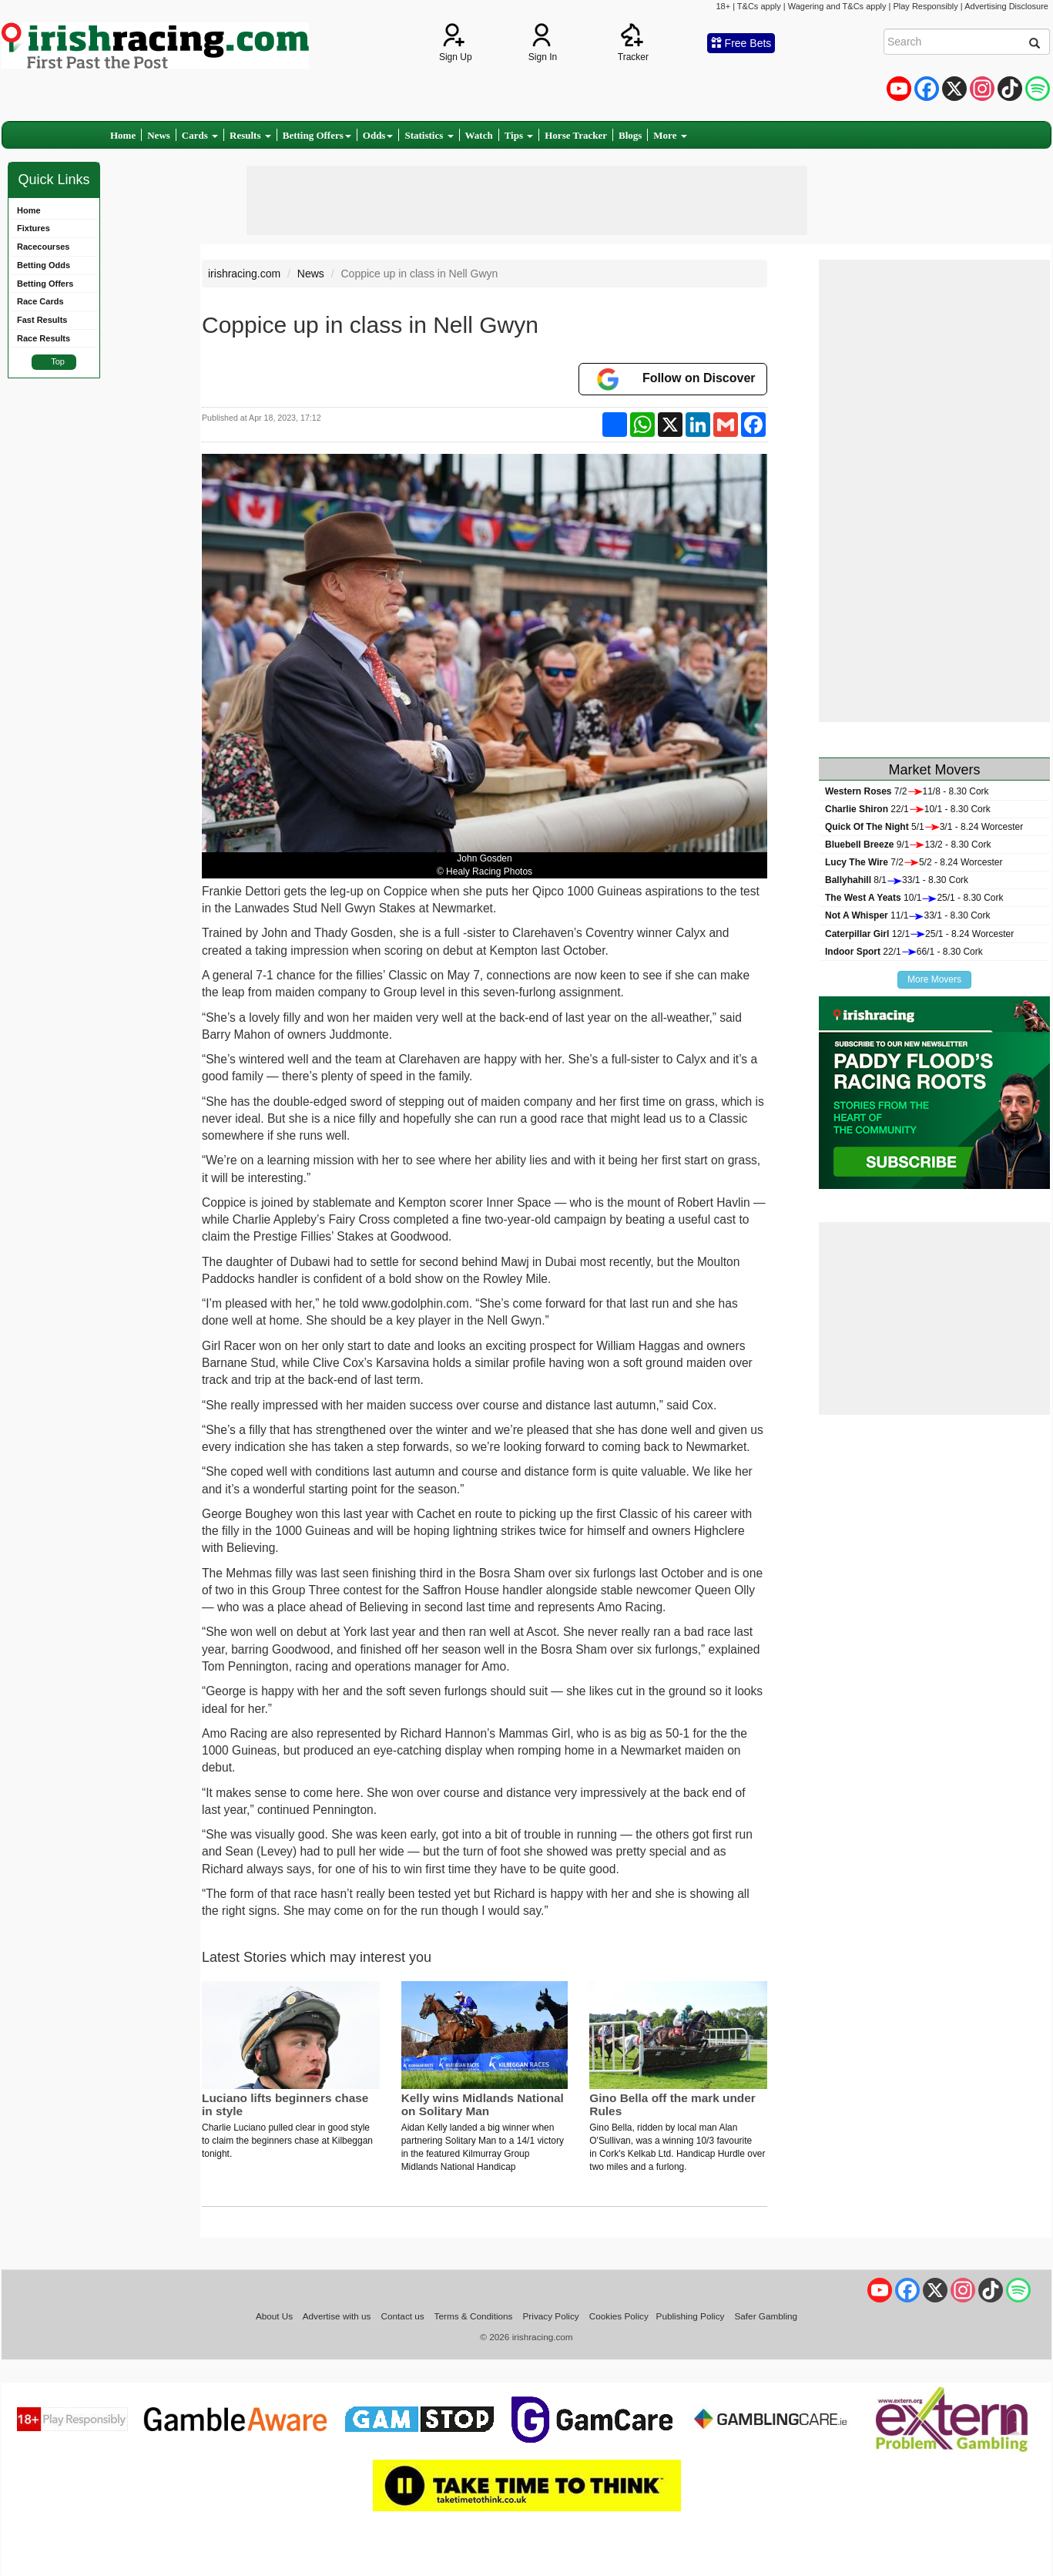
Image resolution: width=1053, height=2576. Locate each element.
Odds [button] (378, 135)
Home (123, 135)
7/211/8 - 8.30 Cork (907, 791)
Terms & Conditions (473, 2316)
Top (58, 361)
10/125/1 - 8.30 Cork (914, 897)
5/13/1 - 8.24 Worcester (924, 826)
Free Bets (741, 43)
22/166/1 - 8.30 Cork (904, 951)
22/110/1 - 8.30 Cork (908, 809)
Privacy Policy (551, 2316)
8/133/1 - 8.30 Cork (896, 880)
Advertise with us (337, 2316)
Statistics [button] (428, 135)
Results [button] (250, 135)
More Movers (934, 979)
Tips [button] (519, 135)
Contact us (402, 2316)
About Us (274, 2316)
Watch (479, 135)
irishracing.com (244, 273)
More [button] (669, 135)
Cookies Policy (619, 2316)
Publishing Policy (690, 2316)
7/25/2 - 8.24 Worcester (913, 862)
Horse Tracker (576, 135)
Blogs (630, 135)
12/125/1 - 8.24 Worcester (919, 934)
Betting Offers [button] (317, 135)
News (158, 135)
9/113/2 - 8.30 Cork (908, 844)
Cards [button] (200, 135)
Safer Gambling (765, 2316)
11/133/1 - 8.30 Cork (908, 915)
